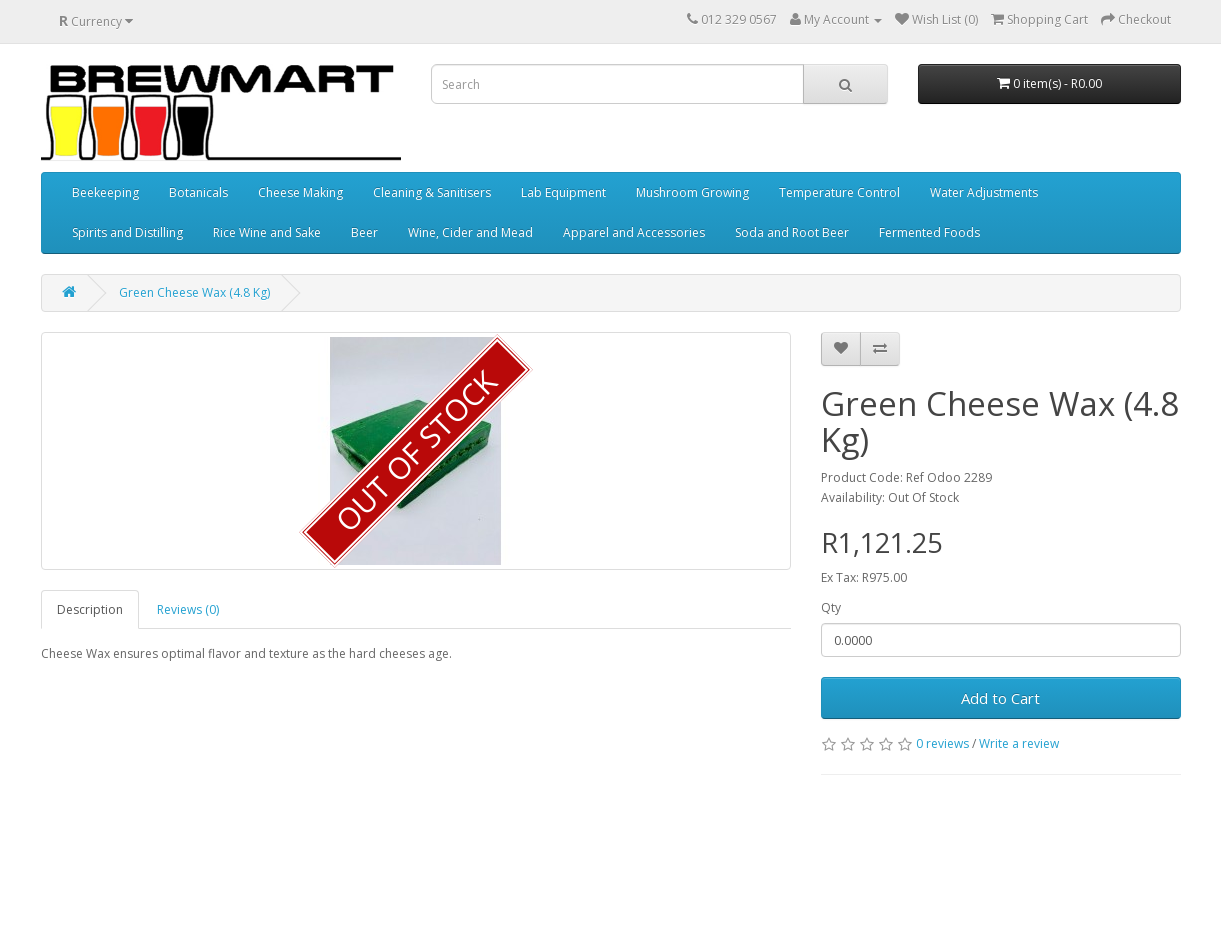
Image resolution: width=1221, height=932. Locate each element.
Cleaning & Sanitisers (432, 192)
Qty (831, 607)
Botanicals (198, 192)
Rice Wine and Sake (267, 232)
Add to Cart (1000, 698)
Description (90, 609)
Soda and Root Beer (792, 232)
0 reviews (942, 743)
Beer (364, 232)
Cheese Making (300, 192)
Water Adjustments (984, 192)
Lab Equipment (563, 192)
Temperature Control (839, 192)
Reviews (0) (188, 609)
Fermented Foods (929, 232)
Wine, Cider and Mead (470, 232)
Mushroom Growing (692, 192)
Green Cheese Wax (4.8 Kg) (194, 292)
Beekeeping (105, 192)
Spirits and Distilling (127, 232)
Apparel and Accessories (634, 232)
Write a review (1019, 743)
